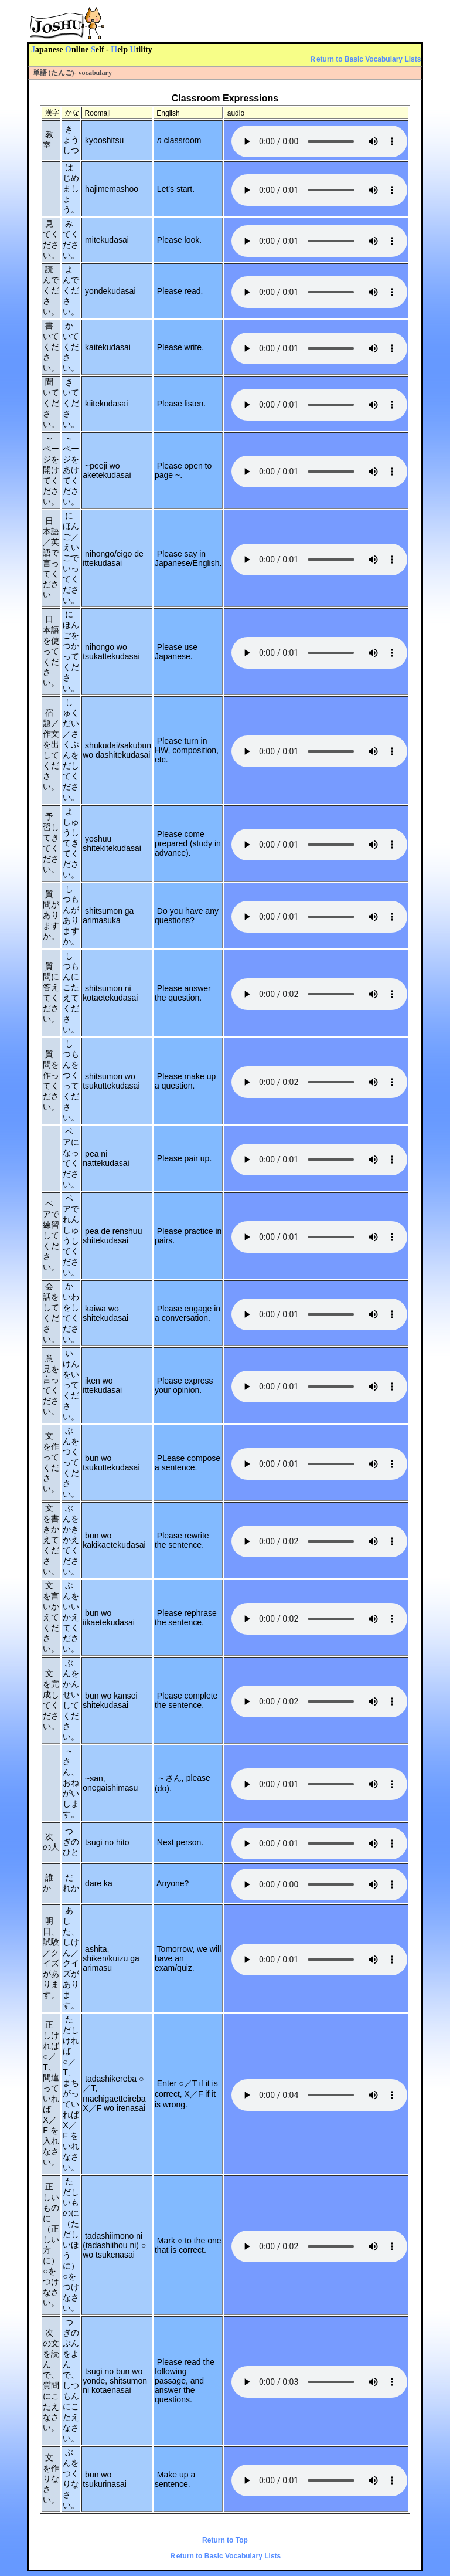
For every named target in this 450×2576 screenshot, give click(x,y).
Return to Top (225, 2540)
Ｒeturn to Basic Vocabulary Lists (365, 59)
